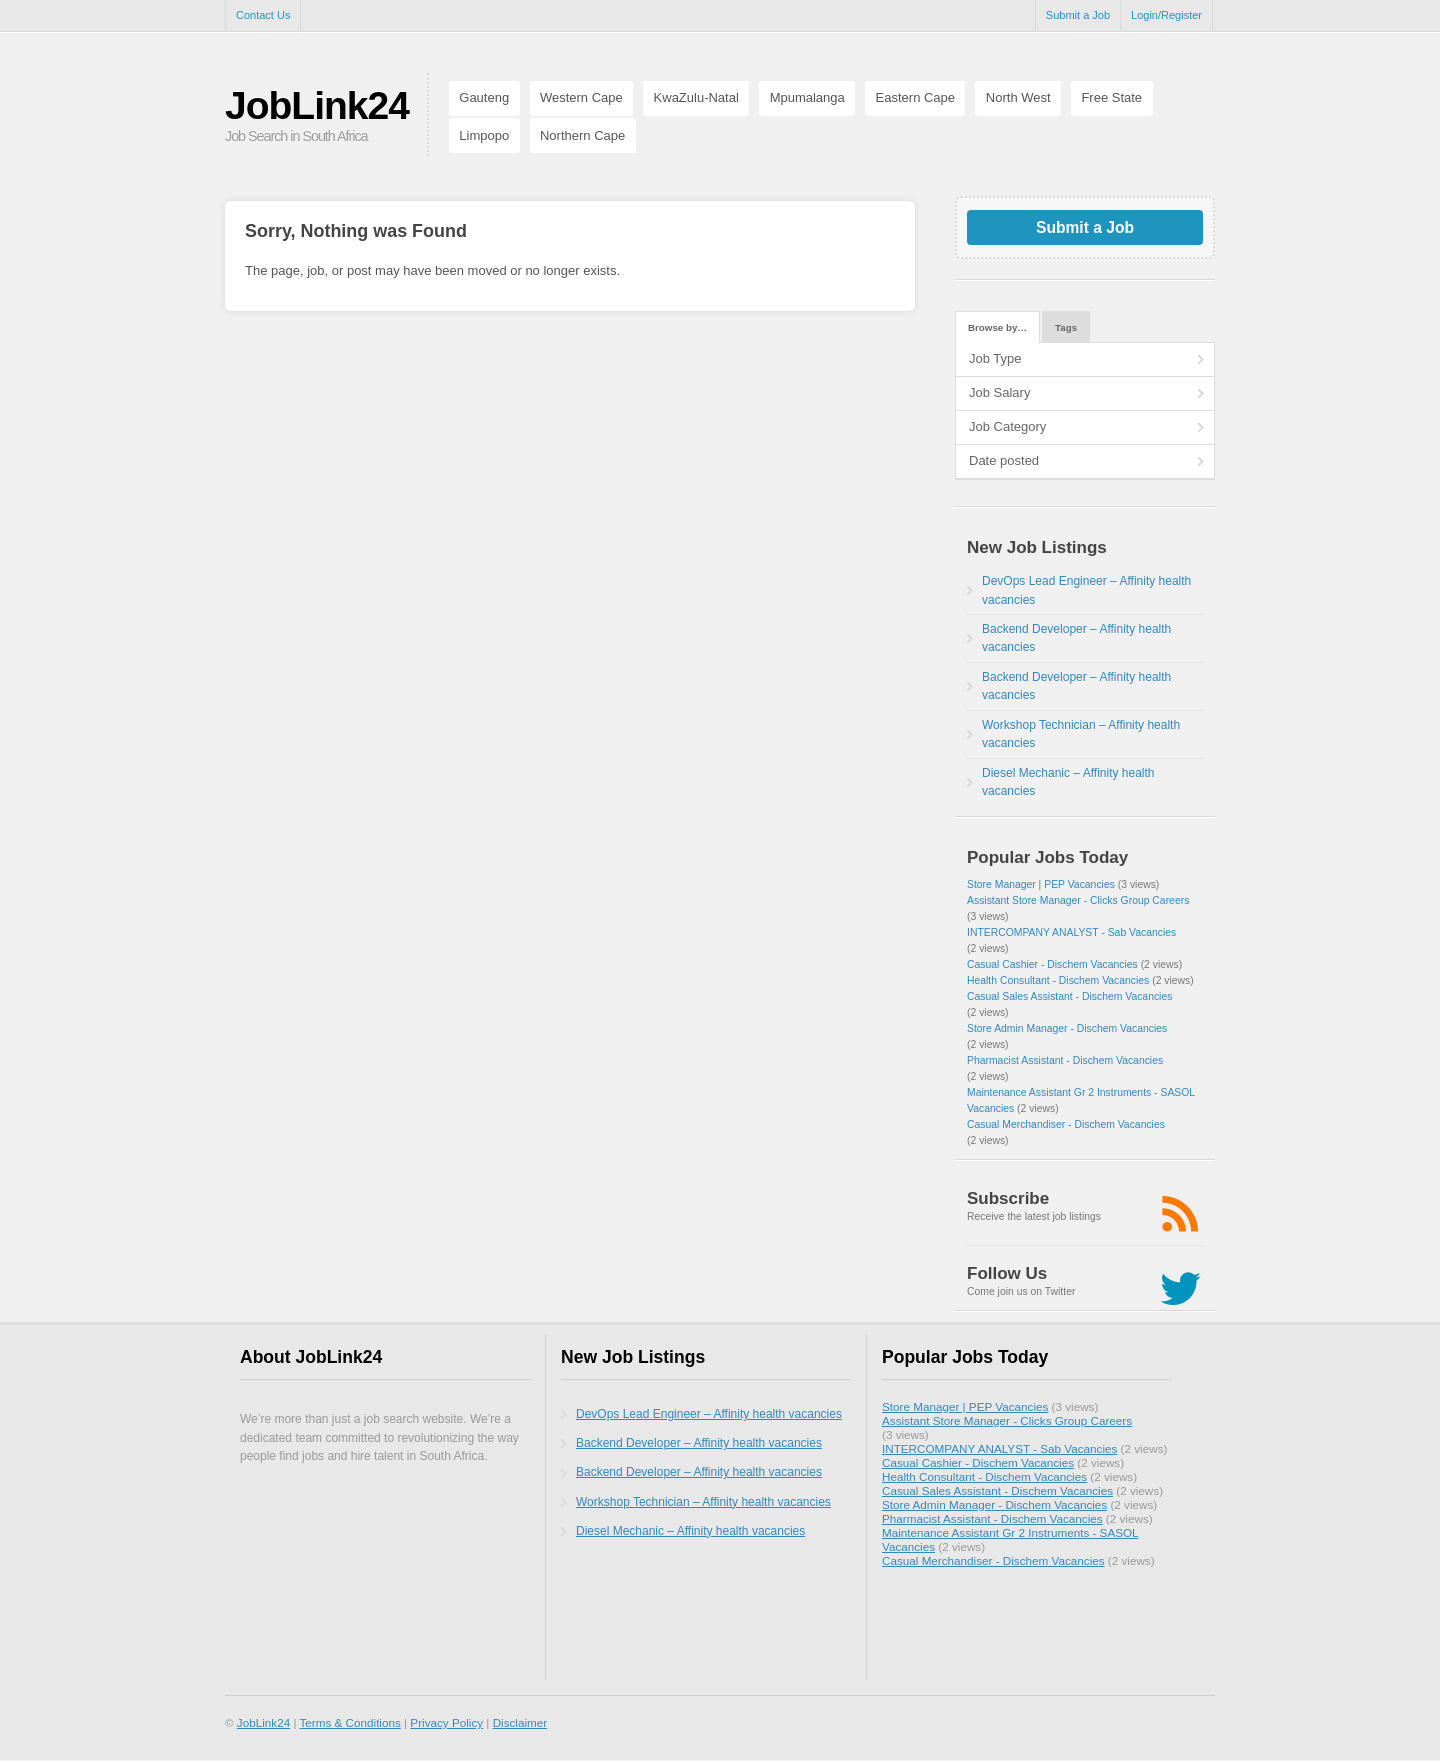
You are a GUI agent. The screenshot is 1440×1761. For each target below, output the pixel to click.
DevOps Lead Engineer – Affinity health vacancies (709, 1414)
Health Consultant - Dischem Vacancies (1058, 980)
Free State (1111, 97)
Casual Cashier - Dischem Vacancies (1052, 964)
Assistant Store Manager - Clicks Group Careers (1078, 900)
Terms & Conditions (349, 1722)
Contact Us (263, 15)
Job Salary (999, 392)
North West (1018, 97)
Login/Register (1166, 15)
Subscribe (1008, 1198)
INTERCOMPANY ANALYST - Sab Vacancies (1071, 932)
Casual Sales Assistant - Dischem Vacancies (1069, 996)
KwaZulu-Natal (696, 97)
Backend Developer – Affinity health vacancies (699, 1443)
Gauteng (484, 97)
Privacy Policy (446, 1722)
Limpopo (484, 135)
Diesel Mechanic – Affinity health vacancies (690, 1531)
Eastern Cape (916, 97)
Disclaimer (520, 1722)
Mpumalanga (807, 97)
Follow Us (1007, 1273)
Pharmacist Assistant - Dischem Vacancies (1065, 1060)
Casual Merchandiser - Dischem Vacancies (1066, 1124)
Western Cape (581, 97)
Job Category (1007, 426)
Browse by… (997, 327)
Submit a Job (1078, 15)
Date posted (1004, 460)
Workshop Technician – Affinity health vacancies (703, 1502)
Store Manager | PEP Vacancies (1041, 884)
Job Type (995, 358)
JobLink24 (317, 105)
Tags (1066, 327)
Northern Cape (582, 135)
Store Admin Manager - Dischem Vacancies (1067, 1028)
